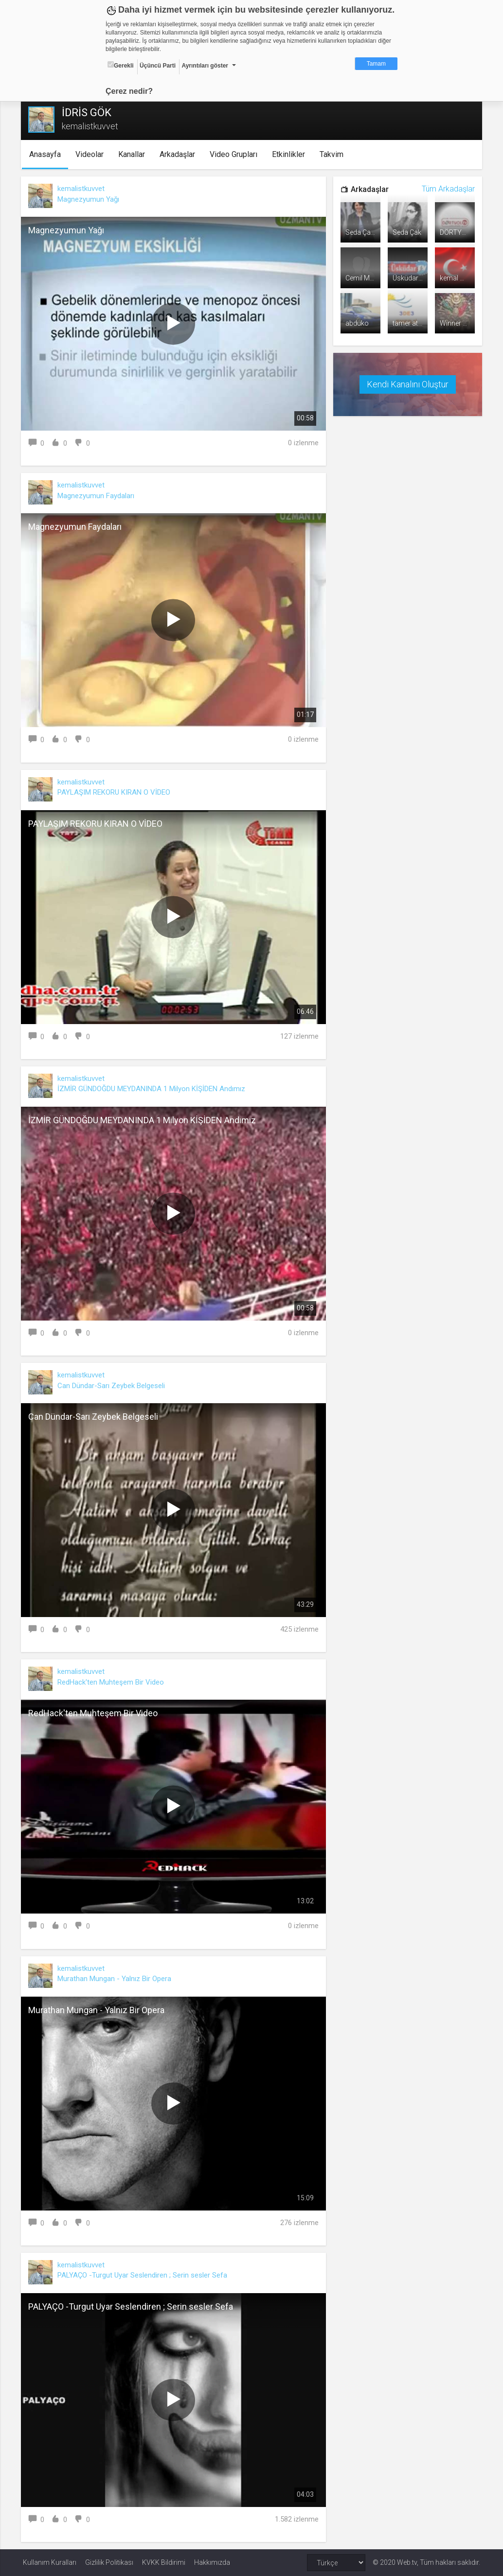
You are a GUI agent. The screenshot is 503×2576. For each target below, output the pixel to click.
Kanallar (134, 154)
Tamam (376, 63)
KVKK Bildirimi (163, 2562)
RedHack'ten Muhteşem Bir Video (112, 1682)
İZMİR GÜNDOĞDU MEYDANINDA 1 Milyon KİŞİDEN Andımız (153, 1088)
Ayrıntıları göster (204, 65)
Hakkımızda (212, 2562)
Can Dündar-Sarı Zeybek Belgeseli (113, 1385)
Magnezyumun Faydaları (97, 495)
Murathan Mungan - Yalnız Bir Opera (116, 1978)
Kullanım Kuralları (49, 2562)
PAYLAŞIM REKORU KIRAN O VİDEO (115, 792)
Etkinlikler (290, 154)
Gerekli (121, 65)
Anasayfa (47, 154)
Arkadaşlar (180, 154)
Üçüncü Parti (158, 65)
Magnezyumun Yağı (90, 199)
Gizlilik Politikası (109, 2562)
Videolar (92, 154)
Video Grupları (236, 154)
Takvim (334, 154)
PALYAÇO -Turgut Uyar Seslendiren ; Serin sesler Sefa (144, 2275)
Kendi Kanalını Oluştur (406, 383)
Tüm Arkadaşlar (446, 188)
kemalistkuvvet (83, 188)
